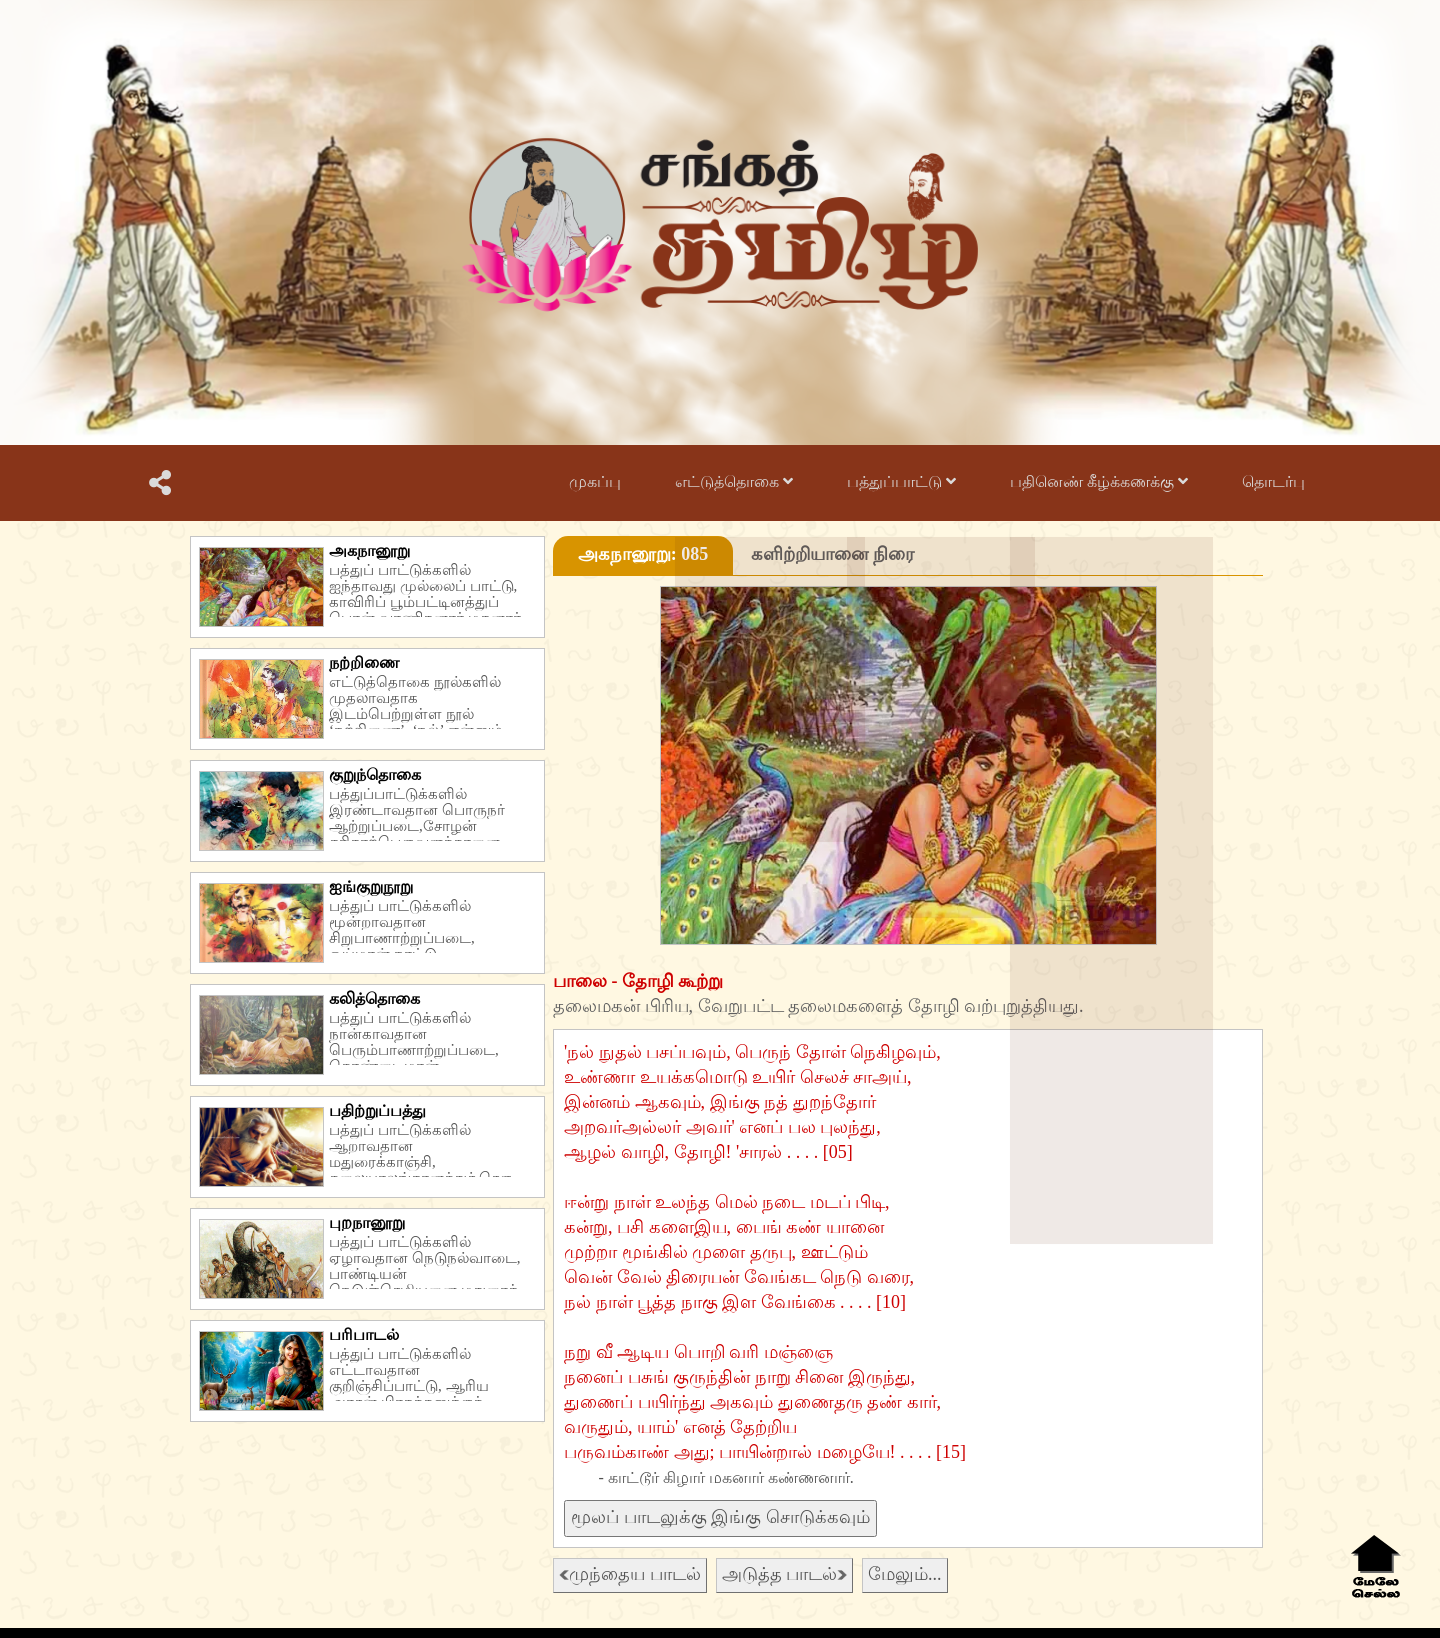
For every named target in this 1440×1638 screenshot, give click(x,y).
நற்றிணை (364, 662)
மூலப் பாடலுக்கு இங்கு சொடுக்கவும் (720, 1517)
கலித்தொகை (374, 998)
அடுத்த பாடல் (785, 1574)
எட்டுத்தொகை (734, 481)
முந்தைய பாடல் (630, 1574)
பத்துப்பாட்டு (901, 481)
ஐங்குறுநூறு (371, 886)
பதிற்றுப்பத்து (377, 1110)
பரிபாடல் (364, 1334)
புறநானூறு (367, 1222)
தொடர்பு (1273, 481)
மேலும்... (905, 1574)
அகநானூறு (369, 550)
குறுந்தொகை (375, 774)
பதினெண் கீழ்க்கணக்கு (1099, 481)
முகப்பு (595, 481)
